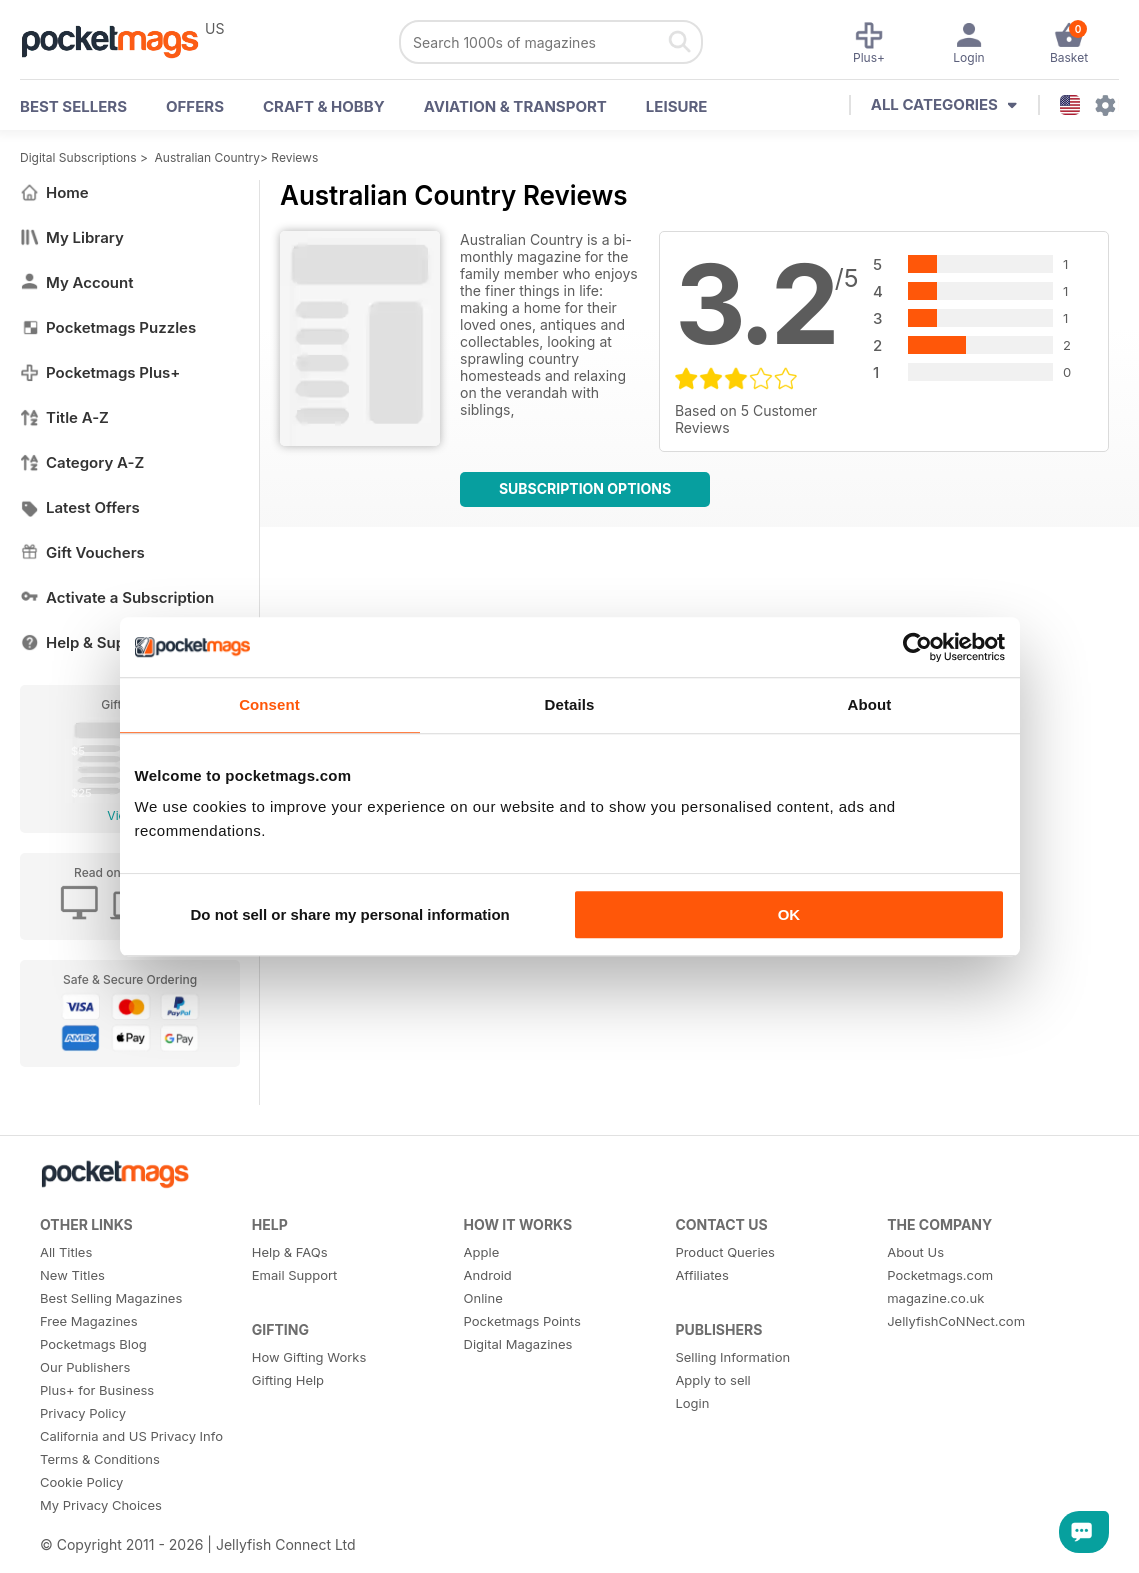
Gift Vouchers (82, 552)
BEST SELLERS (73, 106)
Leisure (677, 106)
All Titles (66, 1252)
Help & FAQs (290, 1252)
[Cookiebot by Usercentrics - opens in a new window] (917, 647)
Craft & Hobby (324, 106)
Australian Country (207, 157)
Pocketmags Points (522, 1321)
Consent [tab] (269, 704)
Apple (482, 1252)
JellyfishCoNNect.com (956, 1321)
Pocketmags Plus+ (100, 372)
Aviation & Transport (515, 106)
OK (789, 914)
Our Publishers (85, 1367)
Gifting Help (288, 1380)
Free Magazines (89, 1321)
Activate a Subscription (117, 597)
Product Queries (725, 1252)
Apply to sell (712, 1380)
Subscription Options (585, 488)
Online (483, 1298)
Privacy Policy (83, 1413)
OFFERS (195, 106)
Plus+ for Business (97, 1390)
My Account (77, 282)
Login (692, 1403)
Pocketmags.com (940, 1275)
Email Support (295, 1275)
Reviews (294, 157)
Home (54, 192)
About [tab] (870, 704)
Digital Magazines (518, 1344)
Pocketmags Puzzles (108, 327)
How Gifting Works (309, 1357)
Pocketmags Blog (93, 1344)
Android (488, 1275)
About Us (915, 1252)
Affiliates (701, 1275)
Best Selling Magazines (111, 1298)
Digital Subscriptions (78, 157)
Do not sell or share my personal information (350, 914)
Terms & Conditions (100, 1459)
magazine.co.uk (935, 1298)
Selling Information (732, 1357)
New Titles (72, 1275)
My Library (72, 237)
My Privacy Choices (101, 1505)
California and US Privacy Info (131, 1436)
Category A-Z (82, 462)
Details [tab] (570, 704)
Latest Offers (80, 507)
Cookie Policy (81, 1482)
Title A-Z (64, 417)
